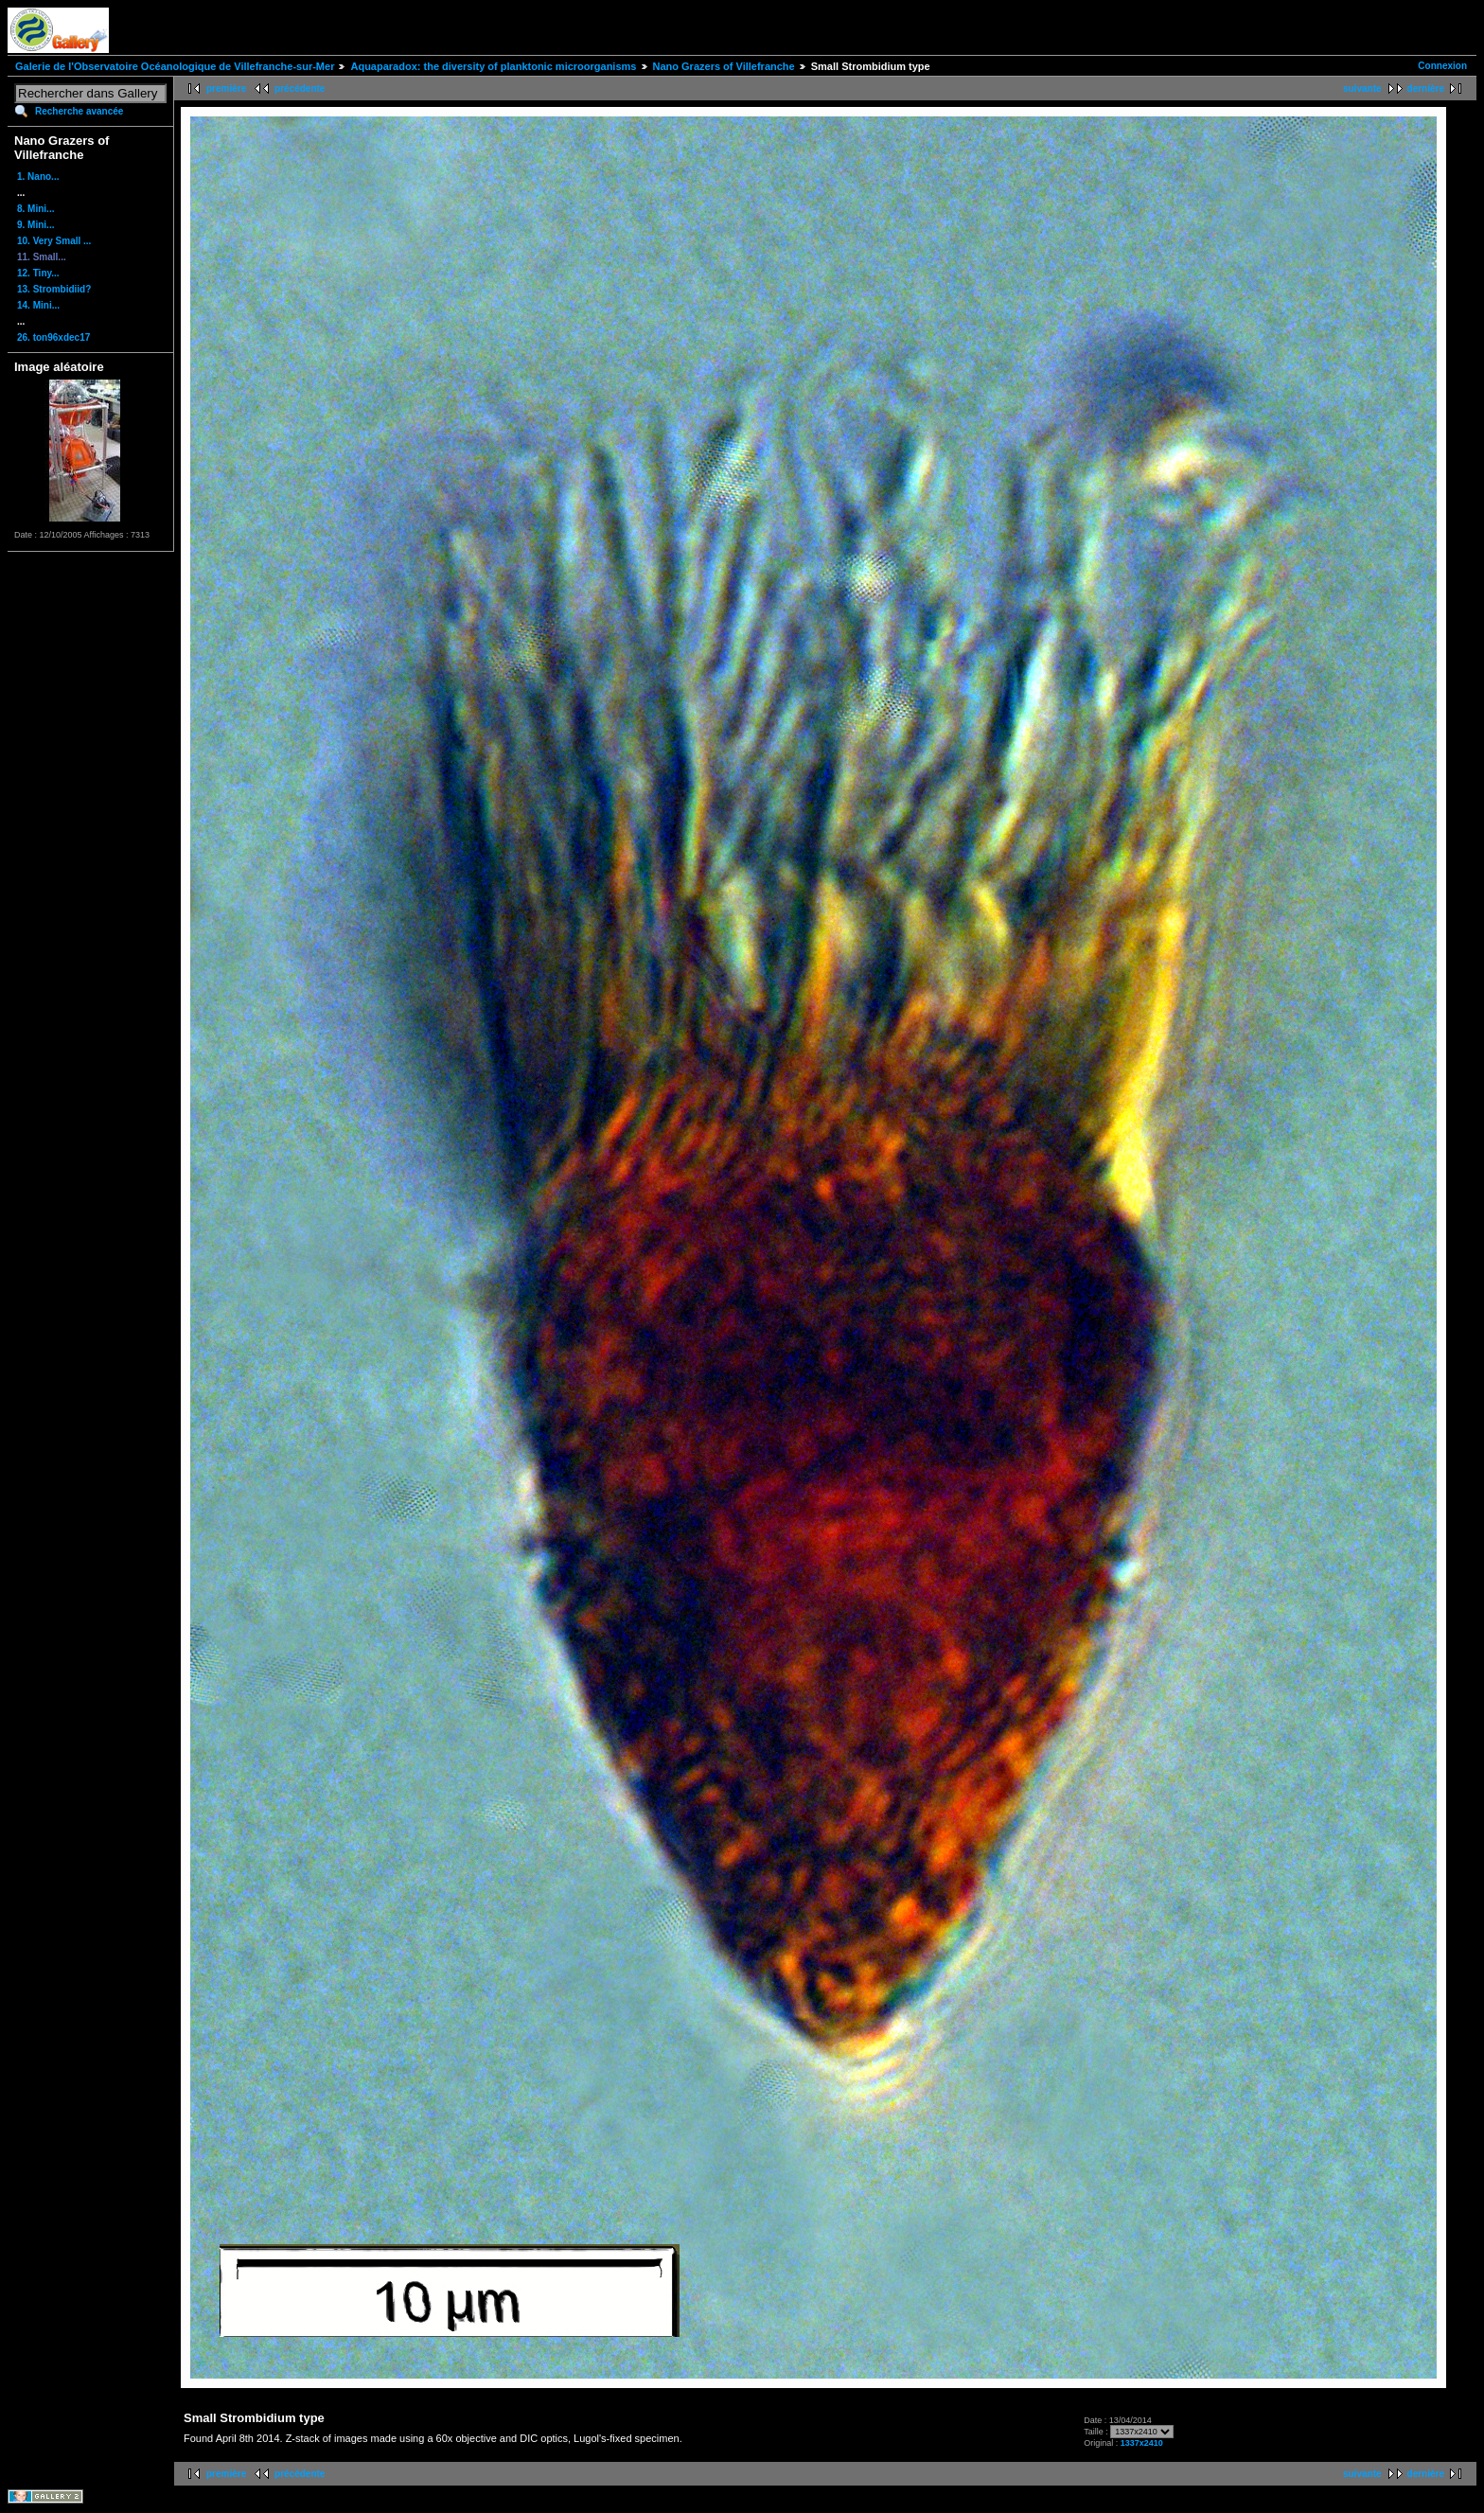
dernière (1425, 88)
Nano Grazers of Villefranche (724, 66)
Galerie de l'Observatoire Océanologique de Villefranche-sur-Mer (174, 66)
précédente (299, 88)
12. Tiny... (38, 273)
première (226, 88)
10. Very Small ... (54, 241)
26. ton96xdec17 (53, 337)
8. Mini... (35, 209)
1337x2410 (1142, 2443)
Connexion (1442, 66)
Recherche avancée (79, 111)
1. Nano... (38, 176)
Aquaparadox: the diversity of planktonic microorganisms (493, 66)
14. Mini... (38, 305)
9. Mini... (35, 225)
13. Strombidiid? (54, 289)
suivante (1362, 88)
